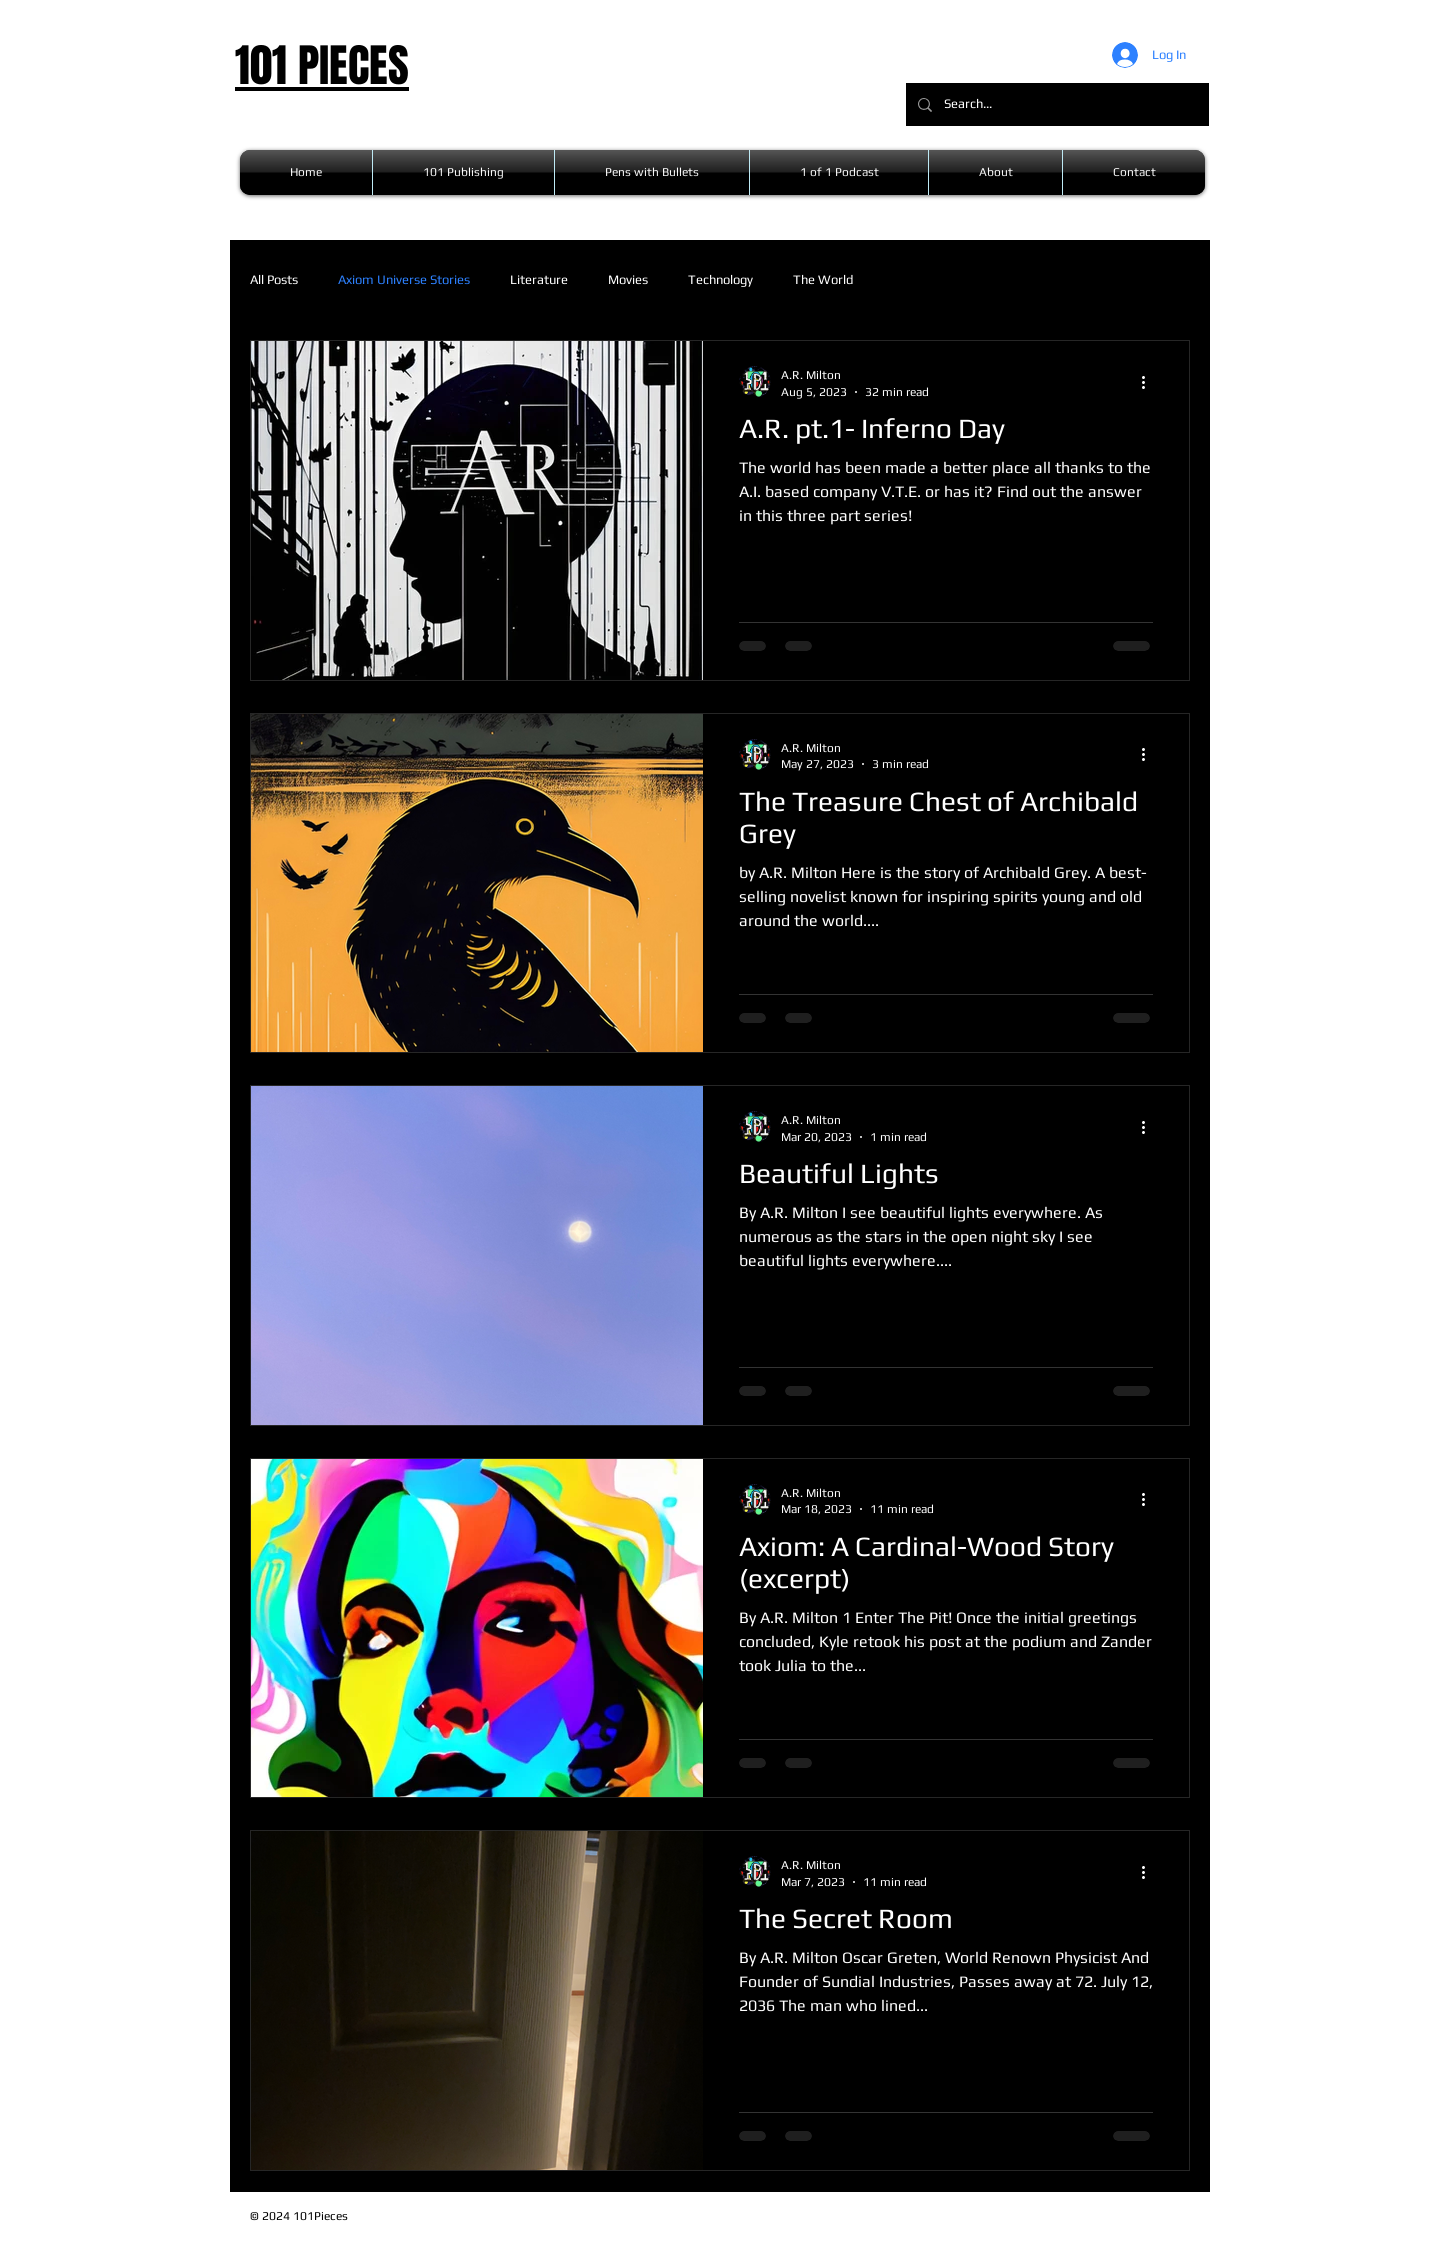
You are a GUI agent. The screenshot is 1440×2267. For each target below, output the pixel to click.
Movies (628, 279)
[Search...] (1055, 104)
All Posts (274, 279)
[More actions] (1150, 382)
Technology (720, 279)
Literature (539, 279)
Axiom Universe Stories (404, 279)
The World (823, 279)
